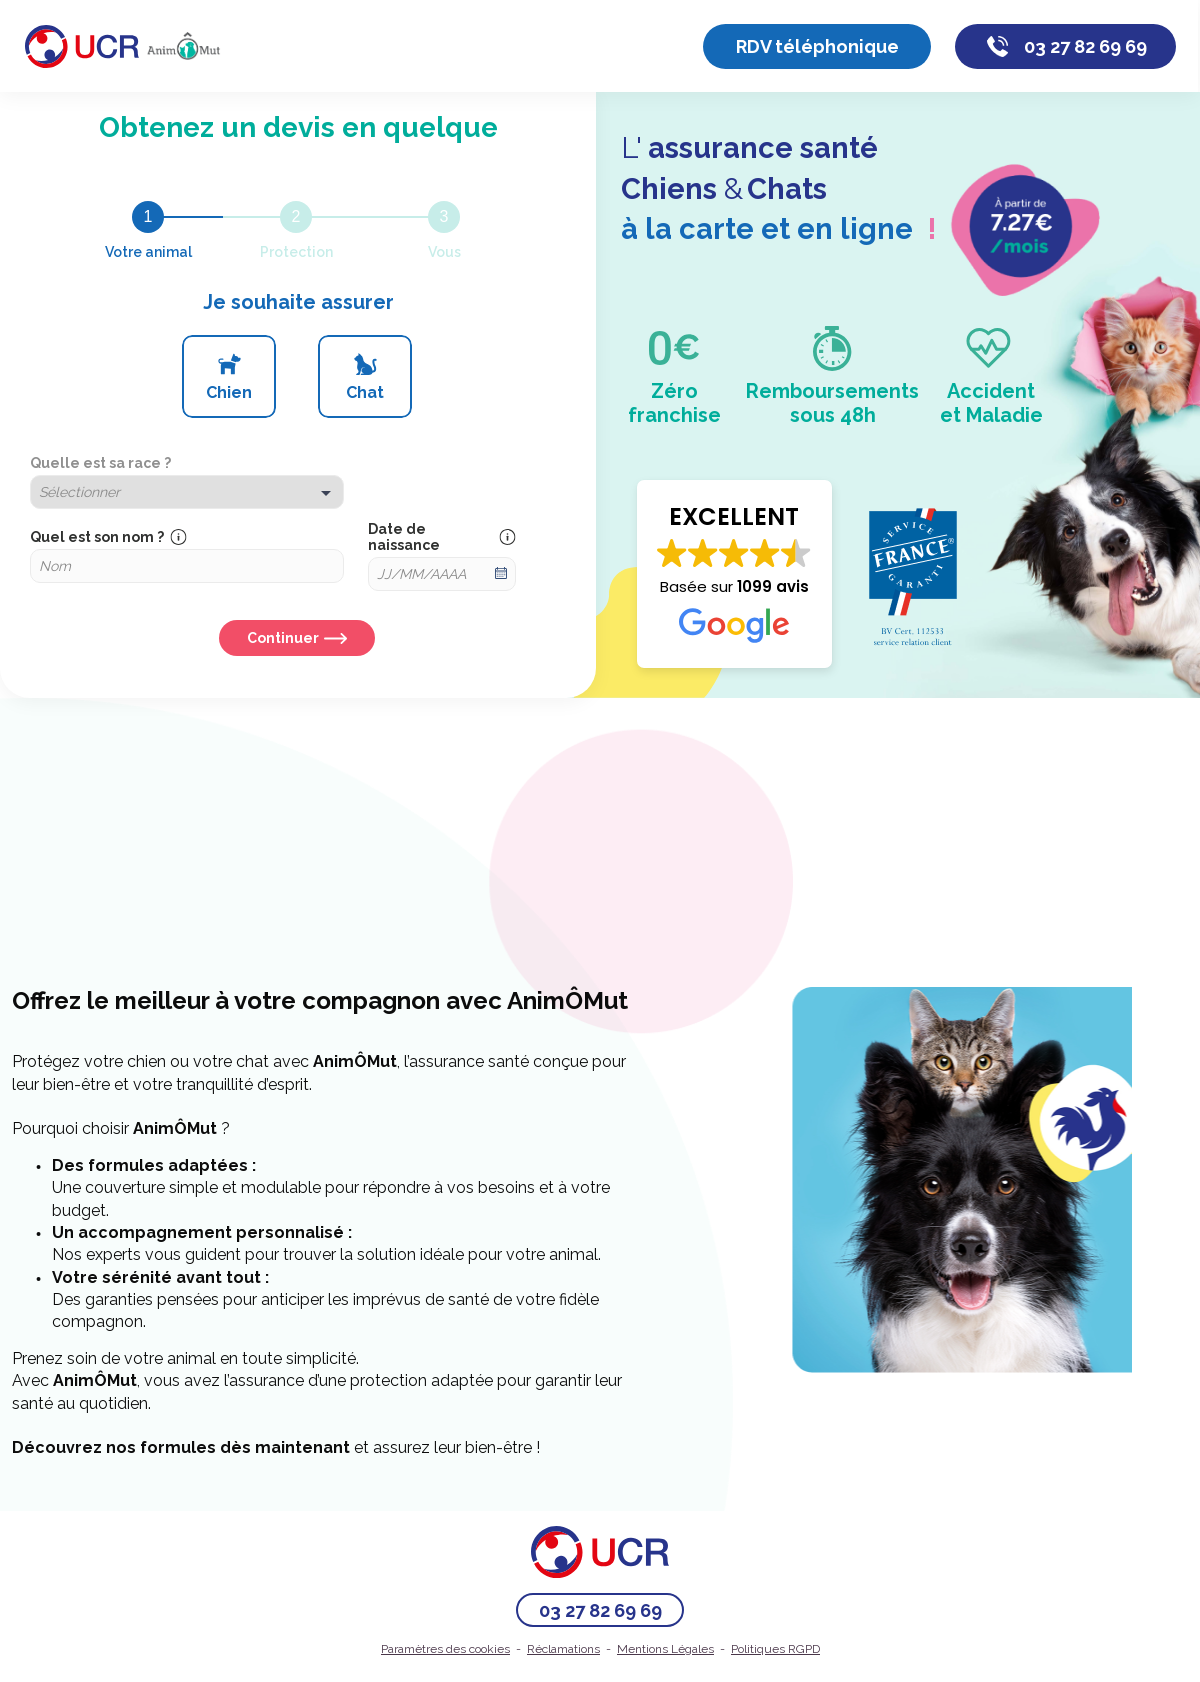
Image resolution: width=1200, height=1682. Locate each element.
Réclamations (563, 1649)
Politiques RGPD (775, 1649)
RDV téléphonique (817, 46)
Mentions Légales (665, 1649)
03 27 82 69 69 (1085, 46)
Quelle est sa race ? (100, 463)
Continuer (283, 638)
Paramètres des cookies (445, 1649)
